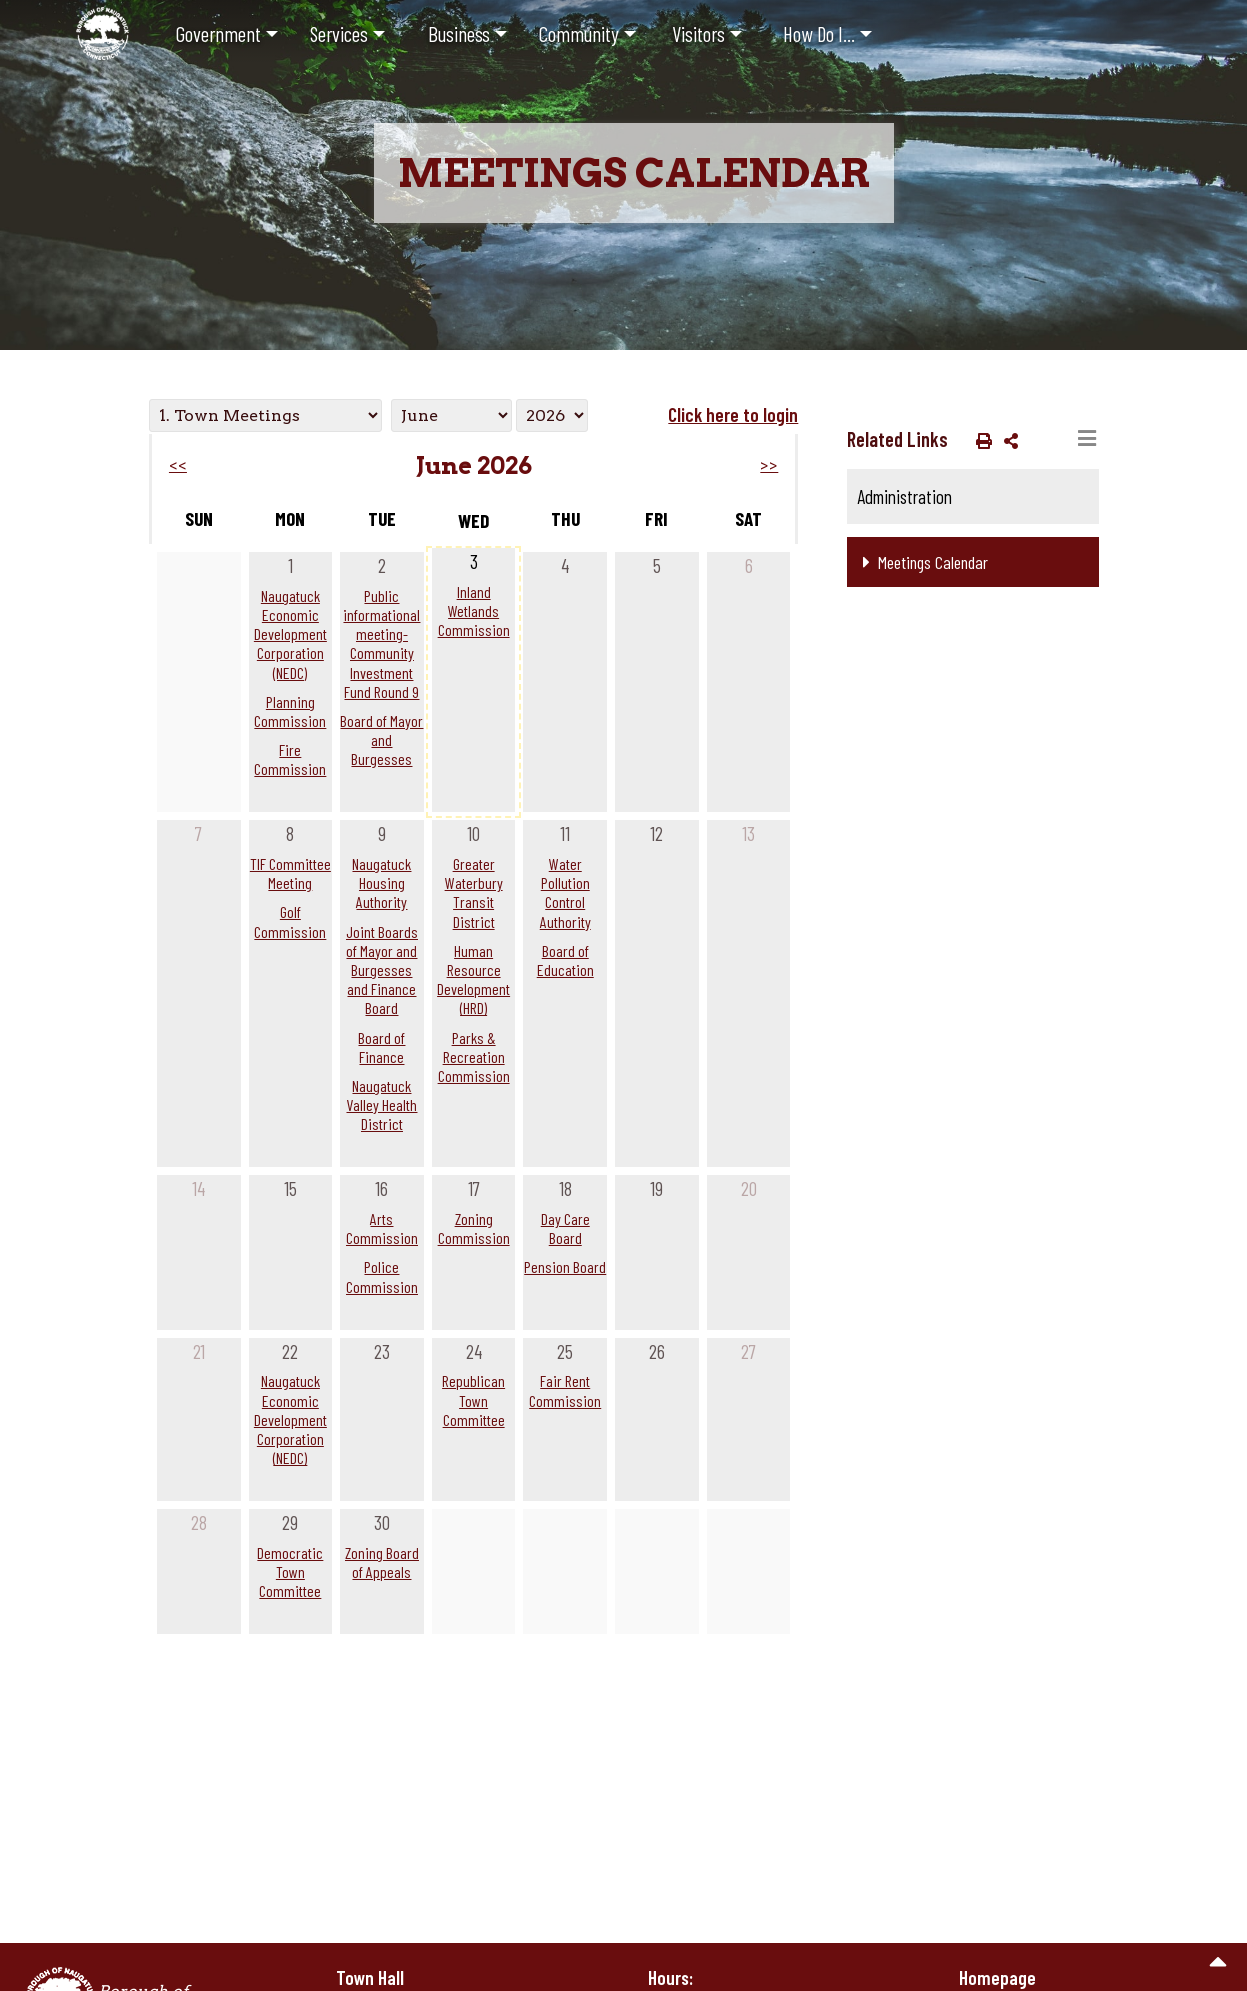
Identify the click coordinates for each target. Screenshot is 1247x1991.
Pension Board (565, 1266)
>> (769, 465)
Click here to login (733, 414)
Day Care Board (565, 1228)
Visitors (698, 33)
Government (218, 33)
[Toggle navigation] (1087, 439)
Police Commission (382, 1276)
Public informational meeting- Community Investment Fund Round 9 (381, 643)
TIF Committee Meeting (290, 873)
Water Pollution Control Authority (565, 892)
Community (579, 33)
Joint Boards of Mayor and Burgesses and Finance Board (382, 970)
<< (178, 465)
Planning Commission (290, 711)
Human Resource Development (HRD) (473, 979)
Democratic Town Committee (290, 1571)
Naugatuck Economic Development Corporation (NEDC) (290, 634)
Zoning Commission (474, 1228)
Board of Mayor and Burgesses (381, 739)
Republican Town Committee (473, 1399)
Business (459, 33)
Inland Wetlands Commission (474, 610)
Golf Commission (290, 921)
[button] (980, 439)
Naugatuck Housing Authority (381, 882)
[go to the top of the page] (1218, 1962)
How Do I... (819, 33)
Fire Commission (290, 759)
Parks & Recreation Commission (474, 1056)
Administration (904, 496)
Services (339, 33)
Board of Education (565, 960)
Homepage (997, 1977)
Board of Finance (381, 1047)
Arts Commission (382, 1228)
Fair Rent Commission (565, 1390)
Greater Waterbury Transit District (474, 892)
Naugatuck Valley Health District (381, 1104)
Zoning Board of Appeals (382, 1562)
